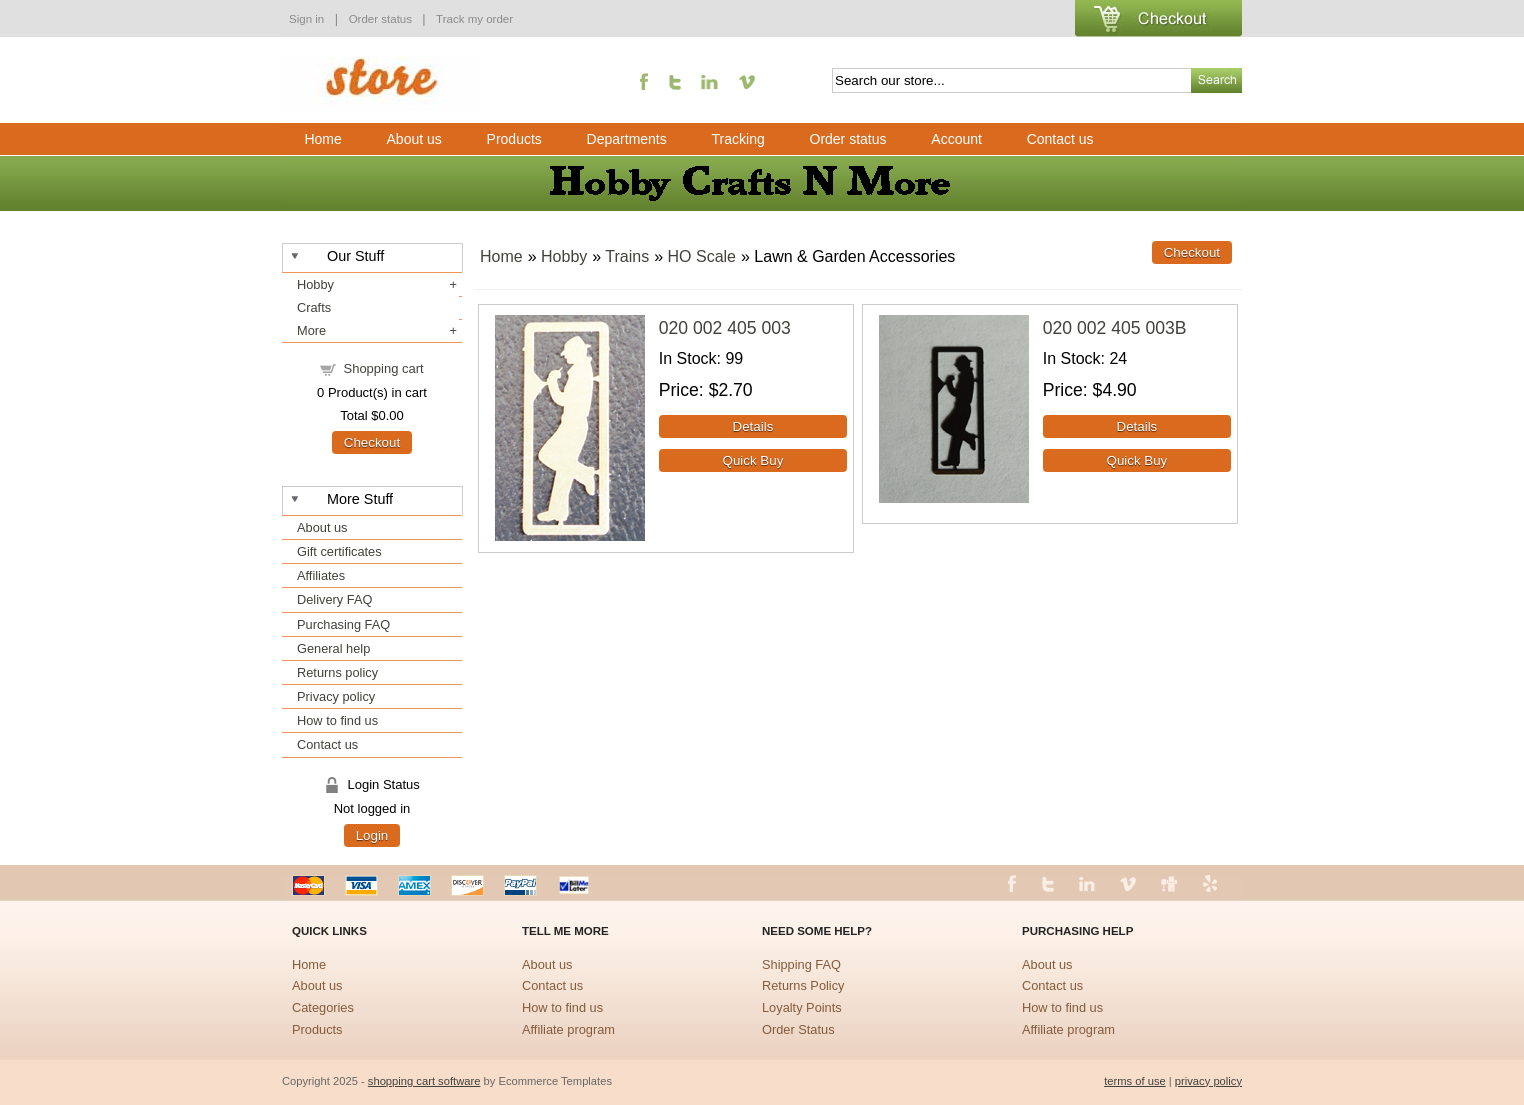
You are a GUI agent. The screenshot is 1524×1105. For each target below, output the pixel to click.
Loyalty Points (802, 1007)
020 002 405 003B (1115, 328)
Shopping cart (383, 368)
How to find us (337, 720)
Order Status (798, 1029)
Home (322, 139)
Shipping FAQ (801, 964)
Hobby (315, 284)
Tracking (738, 139)
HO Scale (702, 256)
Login (372, 835)
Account (956, 139)
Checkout (372, 442)
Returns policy (337, 672)
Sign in (306, 19)
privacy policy (1208, 1081)
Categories (323, 1007)
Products (514, 139)
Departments (627, 139)
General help (333, 648)
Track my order (474, 19)
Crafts (314, 307)
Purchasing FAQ (343, 624)
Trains (627, 256)
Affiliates (321, 575)
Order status (382, 19)
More (311, 330)
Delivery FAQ (334, 599)
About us (414, 139)
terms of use (1135, 1081)
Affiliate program (568, 1029)
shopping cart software (424, 1081)
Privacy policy (336, 696)
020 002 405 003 (725, 328)
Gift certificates (339, 551)
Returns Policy (803, 985)
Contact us (1060, 139)
